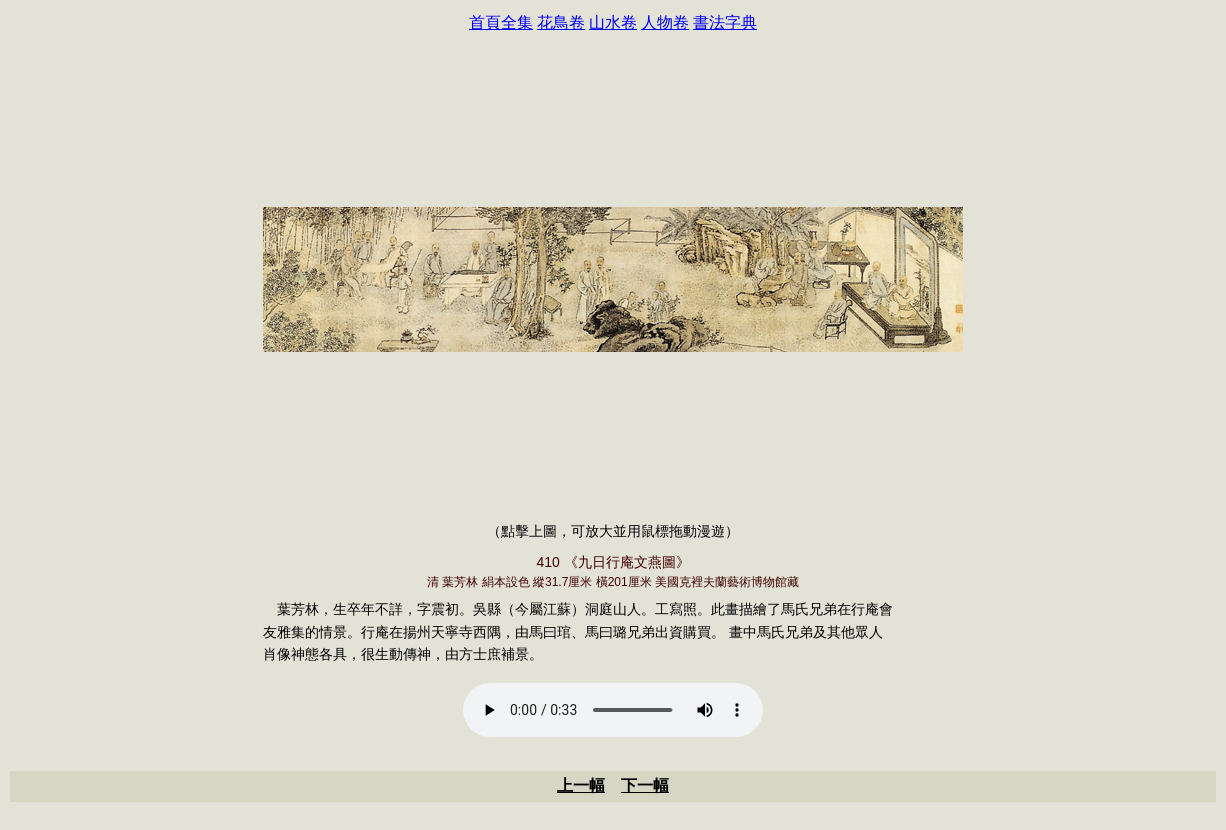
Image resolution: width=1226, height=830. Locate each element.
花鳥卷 (561, 22)
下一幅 (645, 785)
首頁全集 (501, 22)
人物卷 (665, 22)
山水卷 (613, 22)
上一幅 (581, 785)
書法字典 (725, 22)
